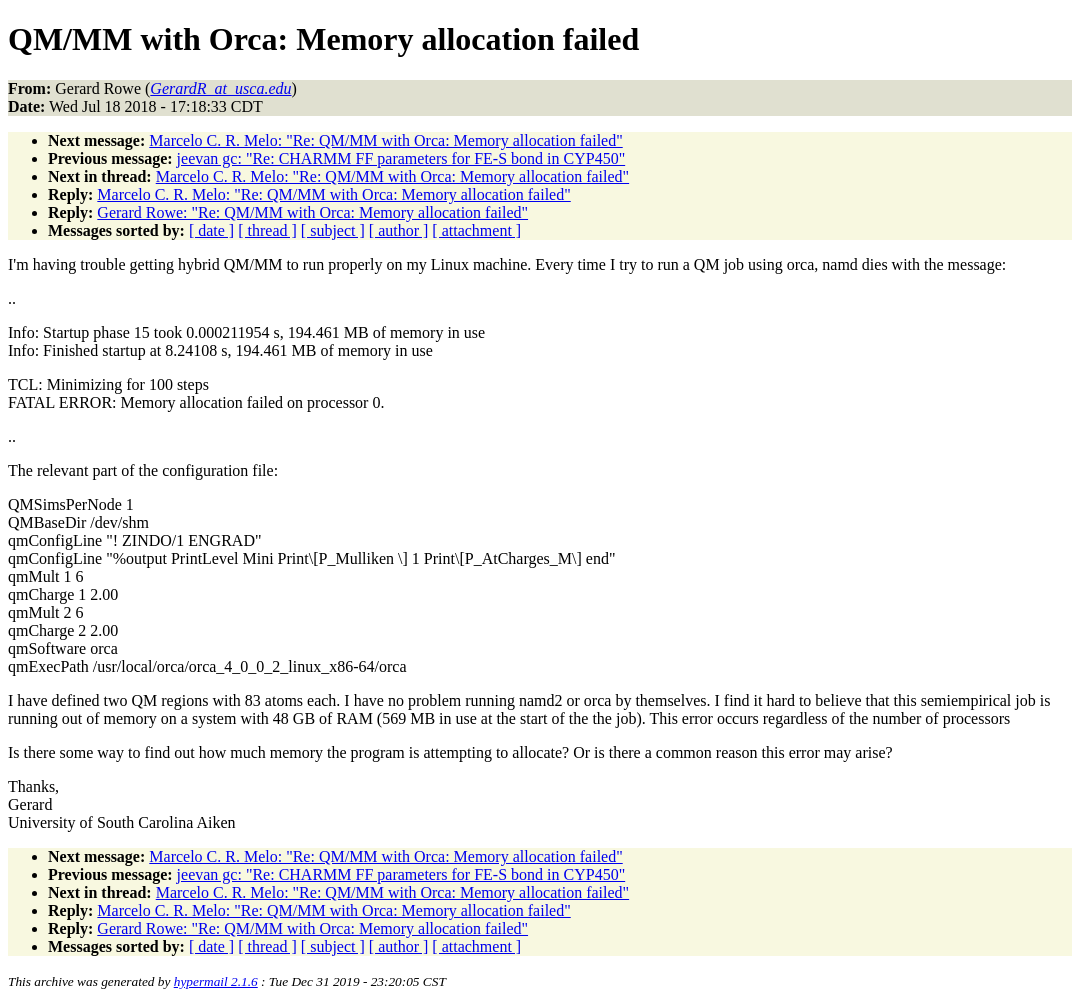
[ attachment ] (476, 230)
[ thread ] (267, 230)
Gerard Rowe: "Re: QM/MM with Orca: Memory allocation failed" (312, 212)
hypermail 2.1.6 (216, 981)
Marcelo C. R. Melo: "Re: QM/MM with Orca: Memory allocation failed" (385, 140)
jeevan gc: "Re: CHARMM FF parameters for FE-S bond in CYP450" (401, 158)
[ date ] (211, 230)
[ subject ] (333, 230)
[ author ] (399, 230)
